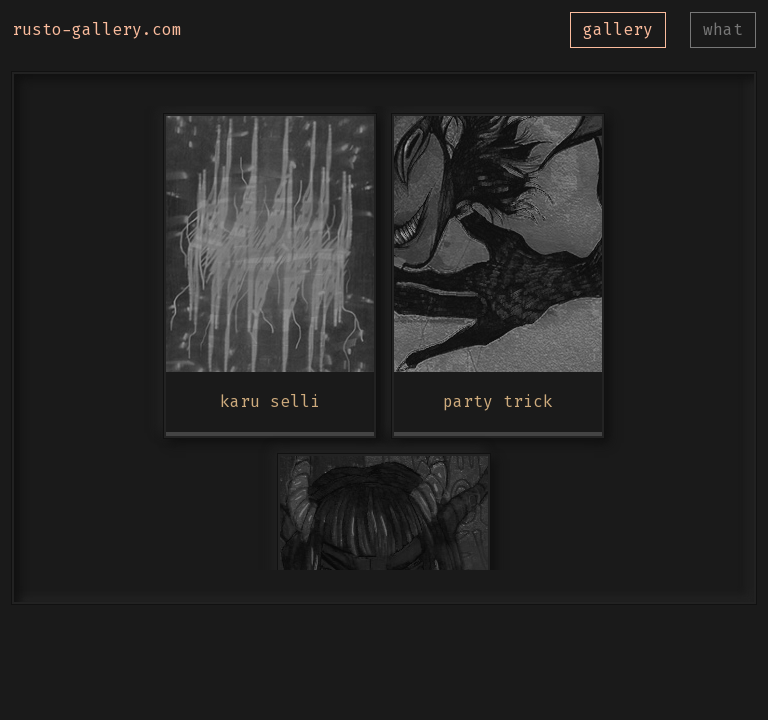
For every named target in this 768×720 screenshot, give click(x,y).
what (723, 29)
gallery (618, 29)
